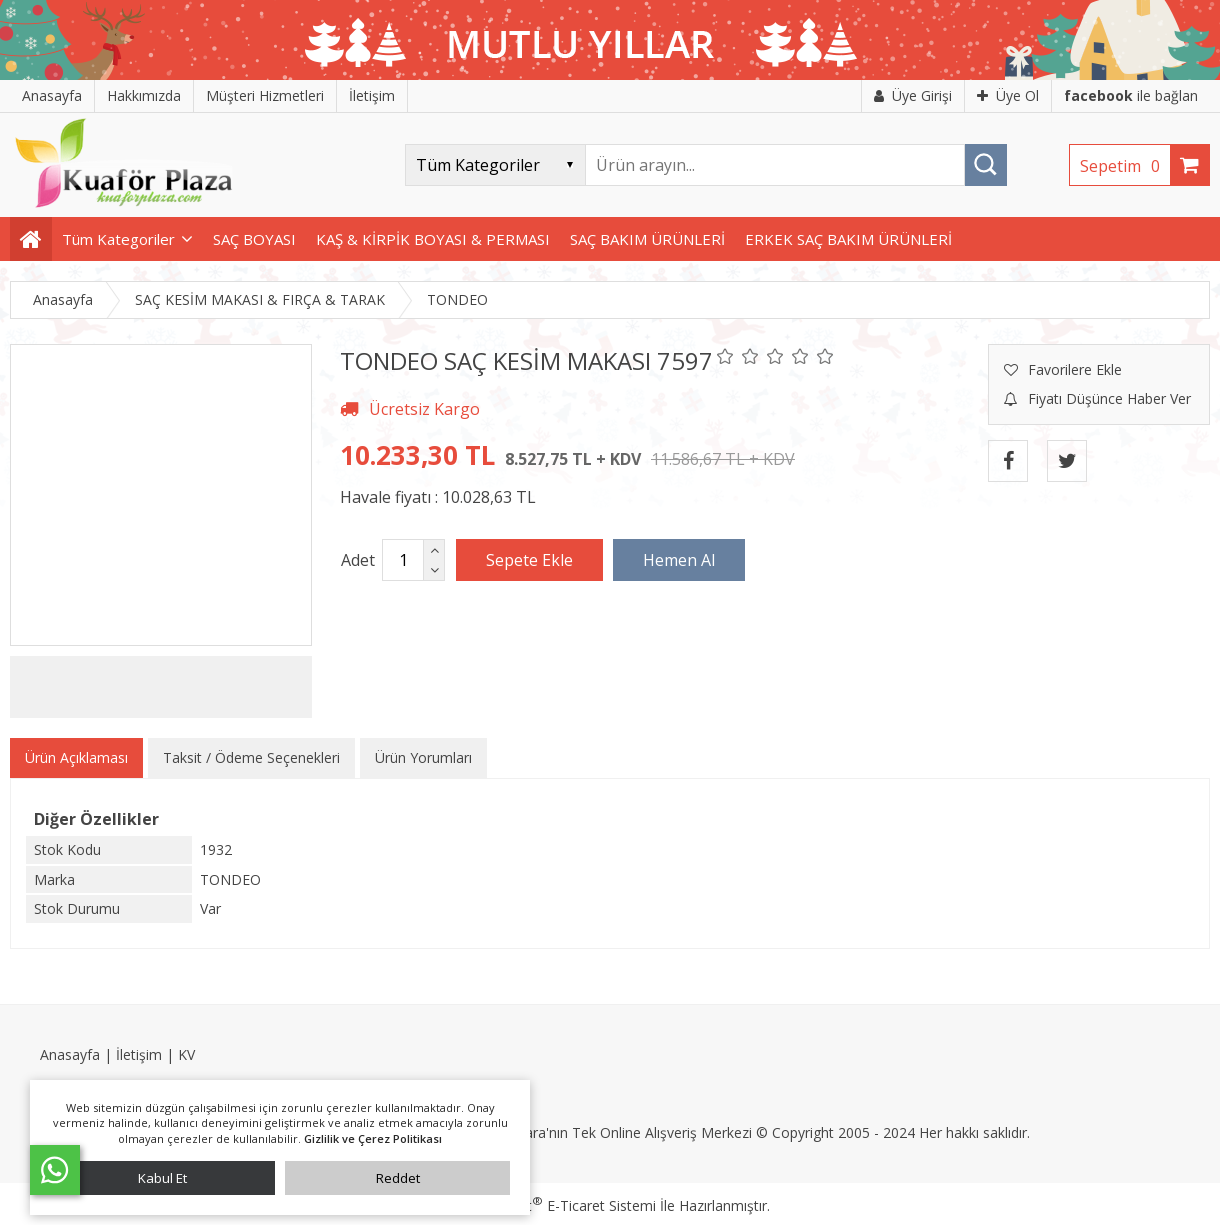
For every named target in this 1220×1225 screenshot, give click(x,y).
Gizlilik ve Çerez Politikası (373, 1138)
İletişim (139, 1054)
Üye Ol (1008, 95)
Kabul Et (162, 1178)
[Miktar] (403, 560)
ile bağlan (1131, 95)
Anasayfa (70, 1054)
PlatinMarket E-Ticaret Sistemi (553, 1205)
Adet (358, 560)
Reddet (398, 1178)
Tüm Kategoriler (118, 239)
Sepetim (1125, 166)
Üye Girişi (913, 95)
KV (186, 1054)
